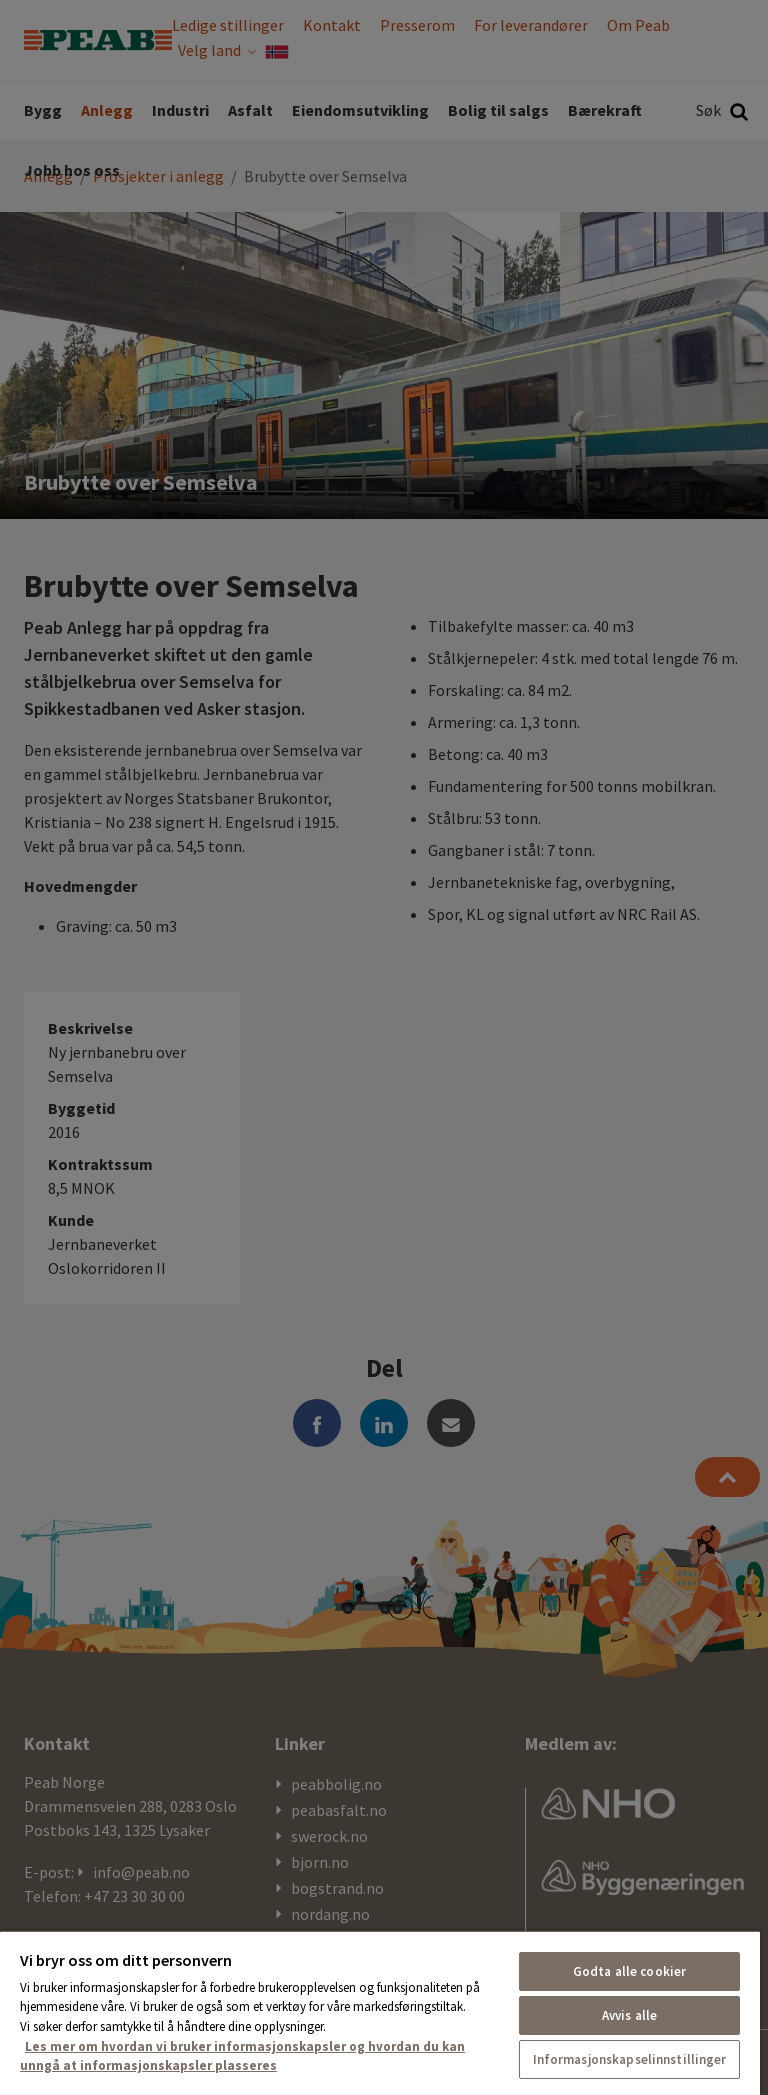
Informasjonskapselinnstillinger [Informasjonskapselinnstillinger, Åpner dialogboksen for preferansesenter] (630, 2059)
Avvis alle (629, 2015)
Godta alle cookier (629, 1971)
